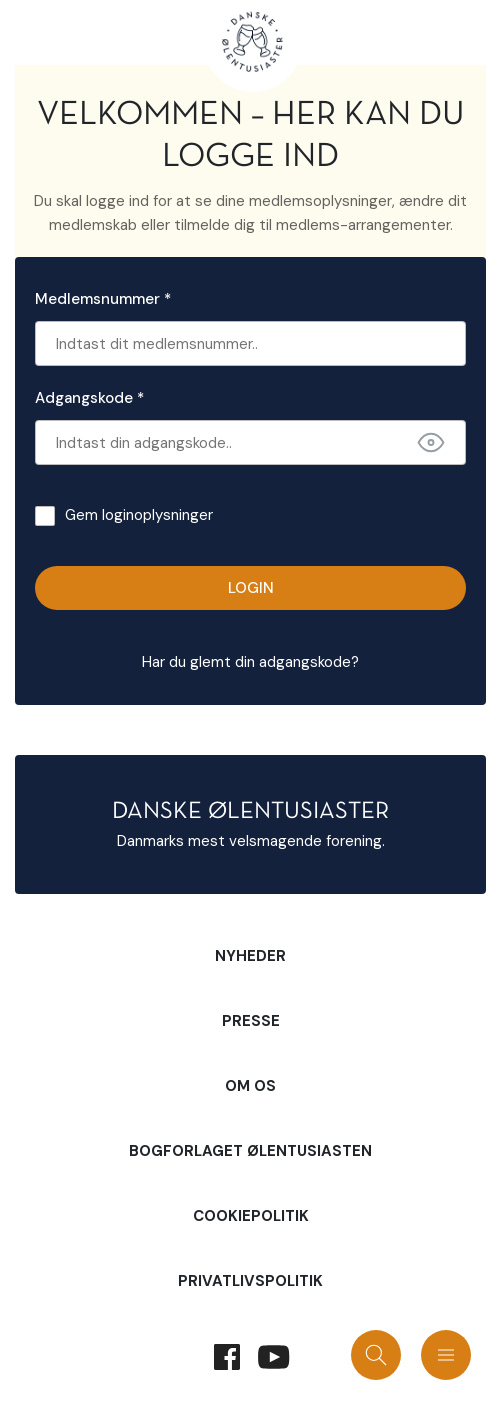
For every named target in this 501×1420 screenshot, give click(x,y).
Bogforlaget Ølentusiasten (250, 1151)
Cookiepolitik (251, 1216)
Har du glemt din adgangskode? (250, 662)
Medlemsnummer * (103, 299)
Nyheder (250, 956)
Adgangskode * (89, 398)
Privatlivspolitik (250, 1281)
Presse (251, 1021)
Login (251, 588)
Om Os (250, 1086)
